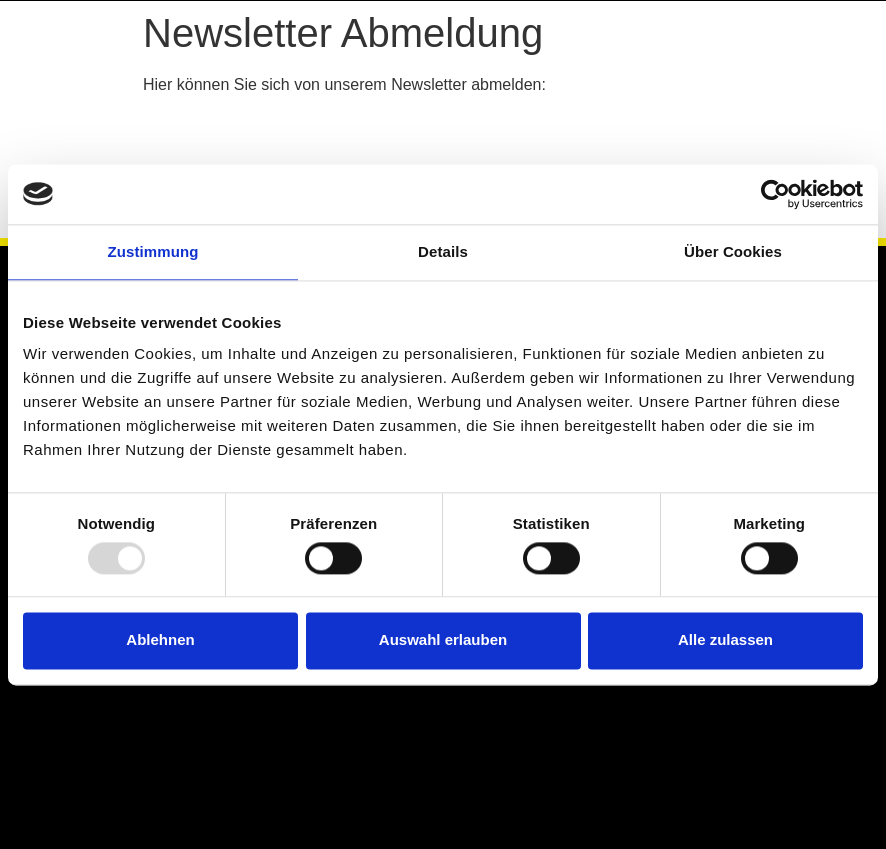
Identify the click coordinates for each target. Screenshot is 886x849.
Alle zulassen (725, 640)
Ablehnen (160, 640)
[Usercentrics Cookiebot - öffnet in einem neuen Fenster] (775, 194)
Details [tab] (443, 251)
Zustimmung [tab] (153, 251)
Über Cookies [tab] (733, 251)
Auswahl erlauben (443, 640)
